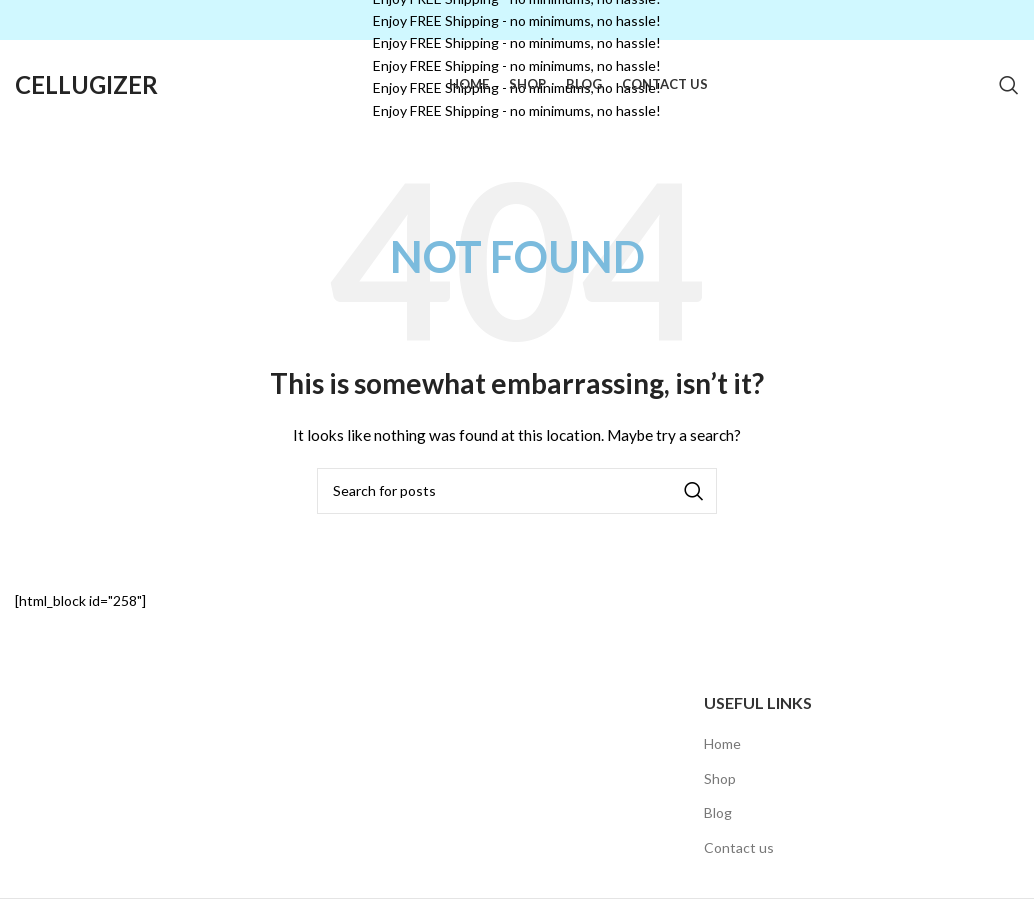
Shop (720, 778)
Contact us (739, 847)
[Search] (1009, 85)
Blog (718, 812)
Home (722, 743)
